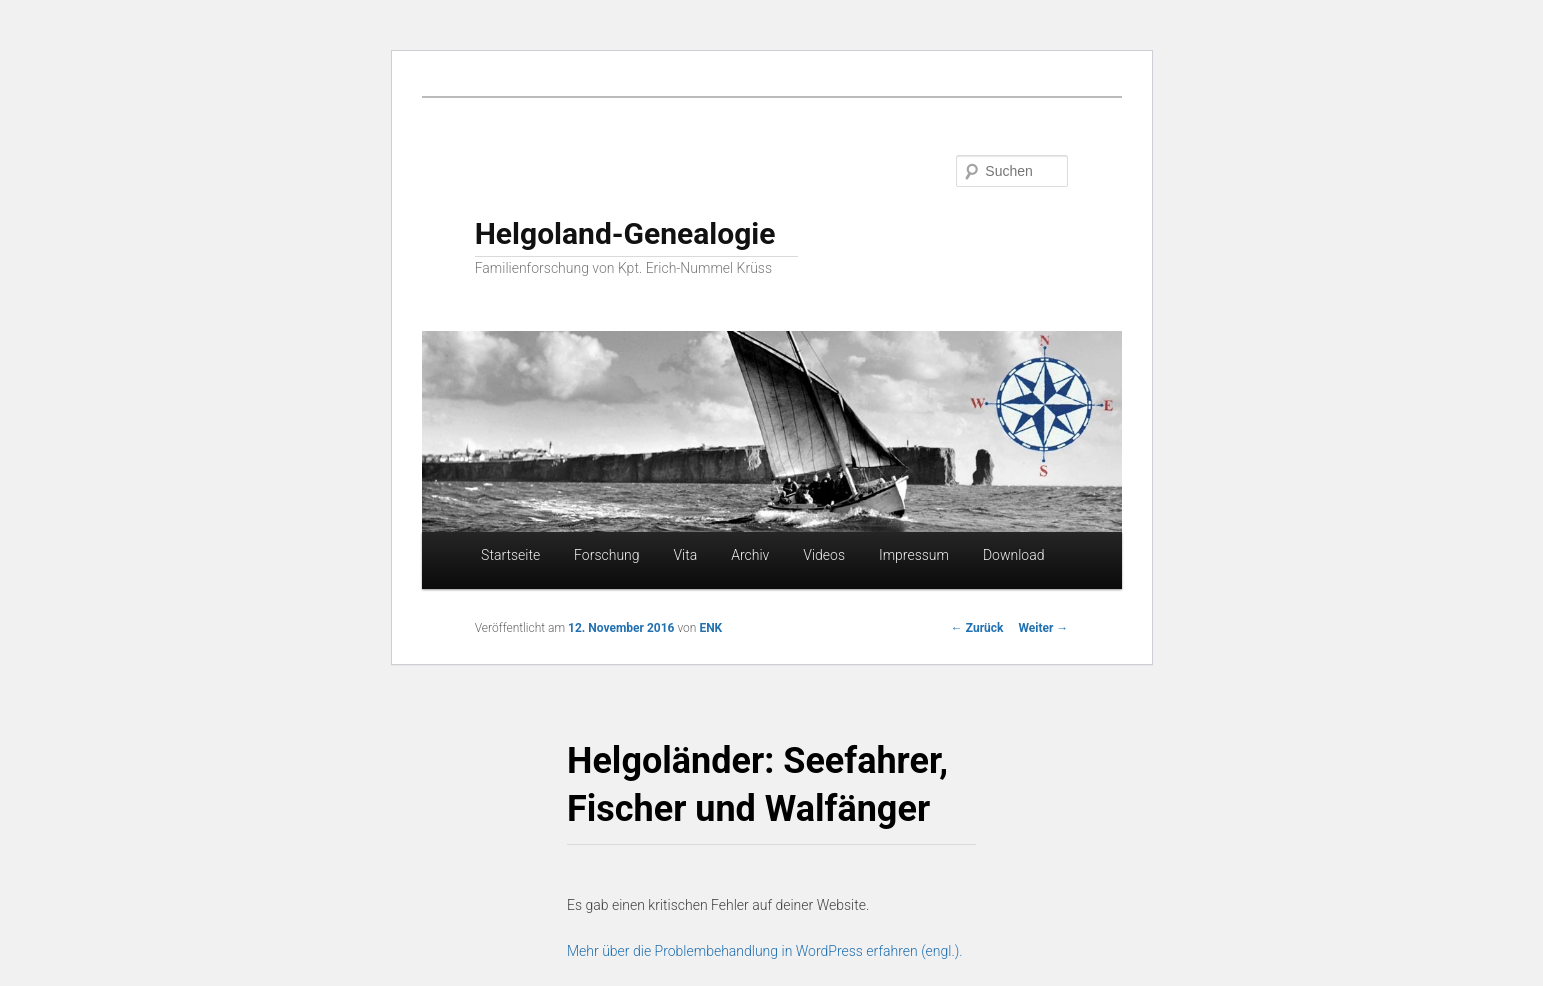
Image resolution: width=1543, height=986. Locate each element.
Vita (685, 555)
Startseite (510, 555)
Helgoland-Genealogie (625, 233)
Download (1014, 555)
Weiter (1043, 628)
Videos (824, 555)
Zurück (977, 628)
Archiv (750, 555)
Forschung (606, 555)
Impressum (914, 555)
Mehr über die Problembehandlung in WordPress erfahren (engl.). (765, 951)
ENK (710, 628)
